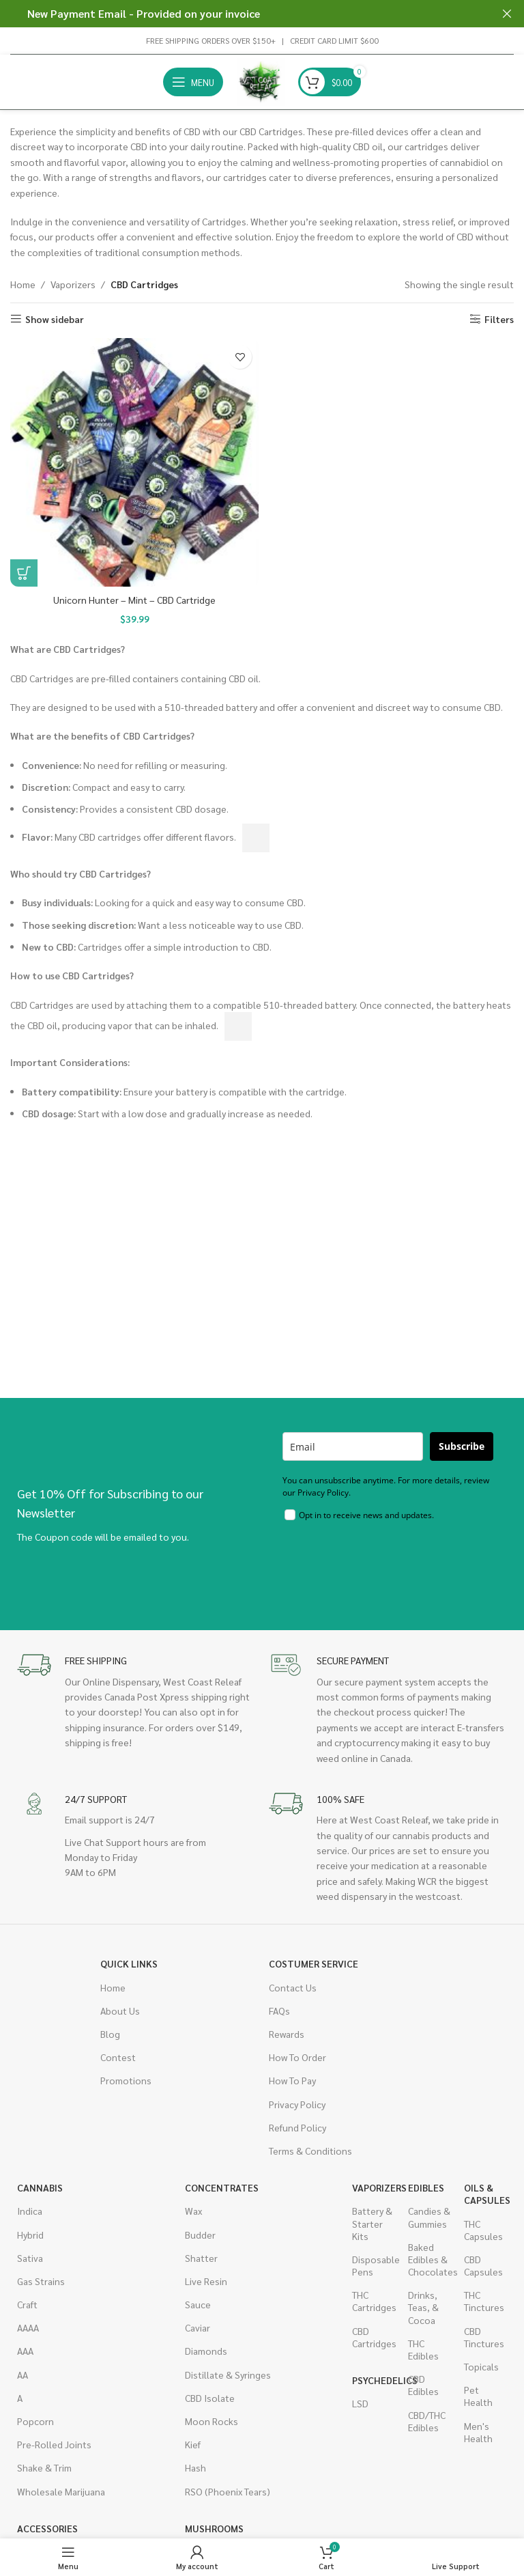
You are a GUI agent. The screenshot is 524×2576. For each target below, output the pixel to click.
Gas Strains (41, 2281)
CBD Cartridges (373, 2337)
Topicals (481, 2366)
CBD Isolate (210, 2398)
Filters (499, 319)
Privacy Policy (297, 2104)
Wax (193, 2210)
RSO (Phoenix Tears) (227, 2491)
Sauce (198, 2304)
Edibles (426, 2187)
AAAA (28, 2327)
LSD (360, 2403)
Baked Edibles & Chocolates (429, 2259)
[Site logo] (261, 80)
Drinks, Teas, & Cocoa (423, 2306)
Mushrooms (206, 2528)
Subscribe (461, 1446)
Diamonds (206, 2350)
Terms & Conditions (310, 2150)
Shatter (201, 2258)
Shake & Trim (44, 2467)
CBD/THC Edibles (427, 2421)
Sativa (30, 2258)
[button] (24, 573)
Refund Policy (297, 2127)
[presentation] (386, 1566)
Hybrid (30, 2234)
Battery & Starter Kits (372, 2222)
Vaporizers (73, 284)
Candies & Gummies (429, 2216)
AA (22, 2374)
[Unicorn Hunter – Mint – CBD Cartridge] (134, 462)
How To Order (297, 2057)
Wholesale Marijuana (61, 2491)
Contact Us (293, 1987)
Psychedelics (373, 2380)
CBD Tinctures (484, 2337)
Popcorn (35, 2421)
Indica (29, 2210)
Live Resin (206, 2281)
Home (22, 284)
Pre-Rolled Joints (54, 2444)
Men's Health (478, 2432)
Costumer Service (313, 1963)
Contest (118, 2057)
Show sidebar (54, 319)
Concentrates (222, 2187)
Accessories (47, 2528)
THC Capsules (483, 2229)
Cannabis (40, 2187)
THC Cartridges (373, 2300)
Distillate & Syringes (228, 2374)
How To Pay (292, 2080)
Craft (27, 2304)
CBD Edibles (423, 2384)
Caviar (197, 2327)
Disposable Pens (373, 2265)
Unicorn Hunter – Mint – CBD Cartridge (134, 599)
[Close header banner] (507, 13)
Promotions (125, 2080)
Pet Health (478, 2395)
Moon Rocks (211, 2421)
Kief (193, 2444)
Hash (195, 2467)
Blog (110, 2034)
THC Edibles (423, 2349)
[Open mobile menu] (193, 82)
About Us (120, 2010)
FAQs (279, 2010)
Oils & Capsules (485, 2193)
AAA (25, 2350)
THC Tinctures (484, 2300)
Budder (200, 2234)
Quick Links (129, 1963)
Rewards (286, 2034)
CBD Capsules (483, 2265)
